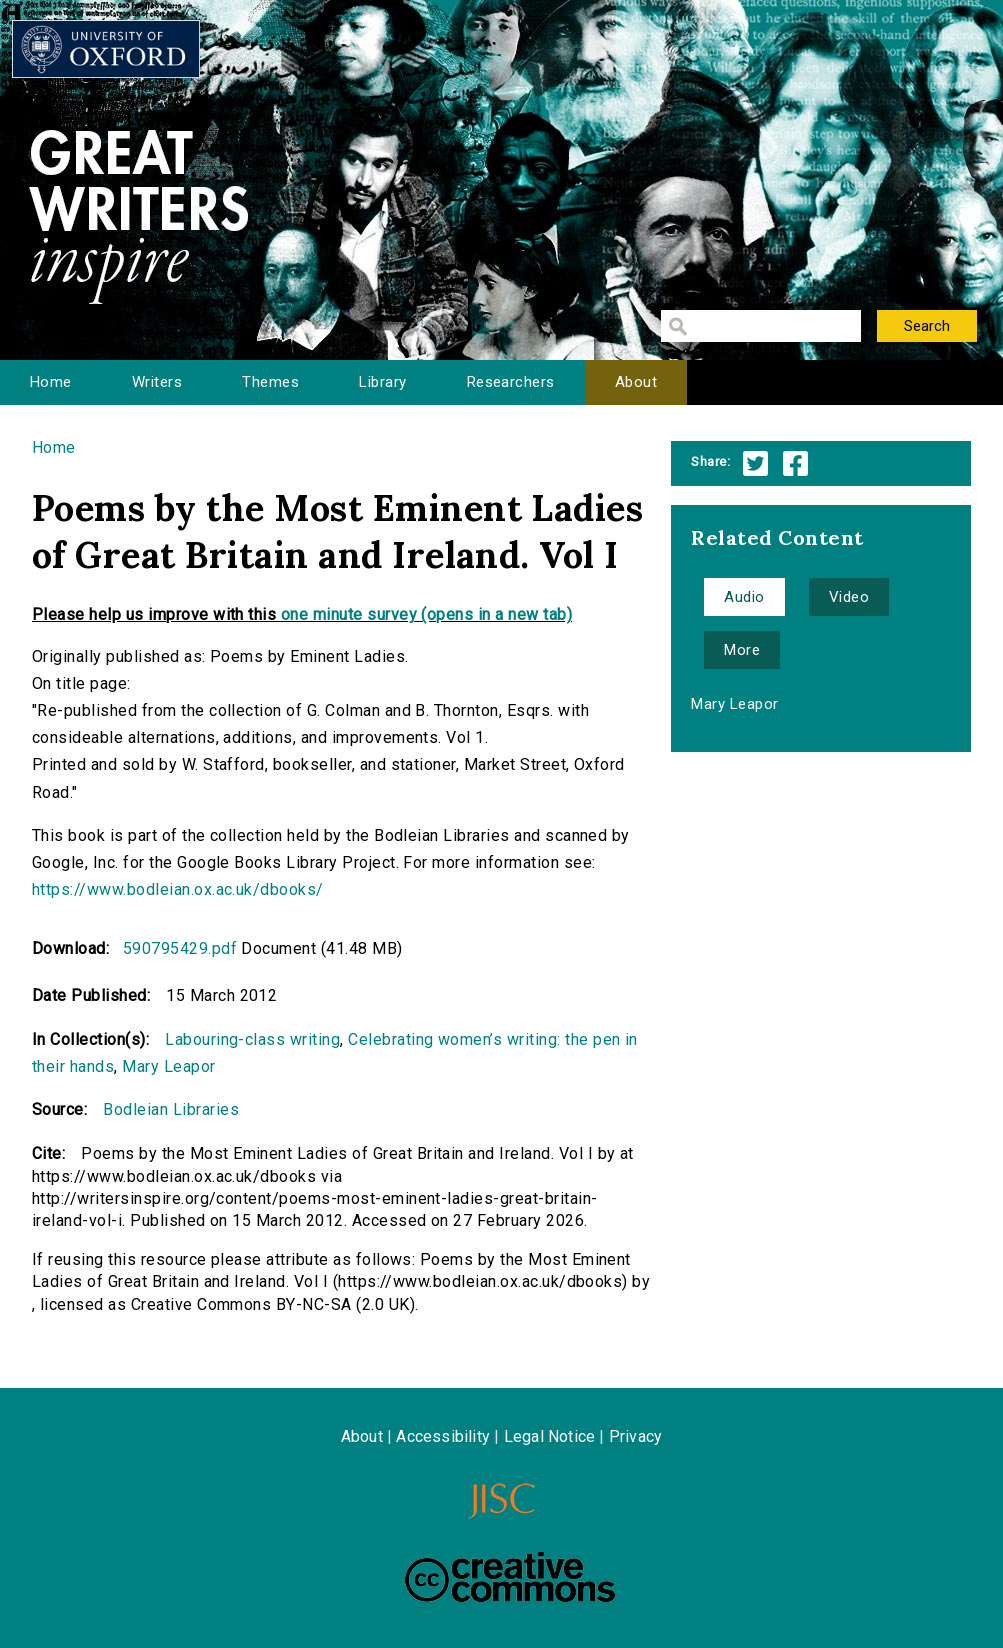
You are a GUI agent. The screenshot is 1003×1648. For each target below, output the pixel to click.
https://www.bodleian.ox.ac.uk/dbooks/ (178, 889)
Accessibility (443, 1436)
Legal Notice (549, 1436)
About (636, 382)
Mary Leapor (168, 1066)
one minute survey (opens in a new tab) (426, 614)
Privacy (635, 1436)
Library (382, 382)
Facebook (795, 463)
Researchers (511, 382)
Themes (270, 382)
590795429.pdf (180, 948)
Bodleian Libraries (171, 1109)
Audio (744, 597)
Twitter (755, 463)
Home (51, 382)
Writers (157, 382)
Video (849, 597)
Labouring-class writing (252, 1039)
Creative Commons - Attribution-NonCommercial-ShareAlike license (510, 1577)
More (742, 650)
